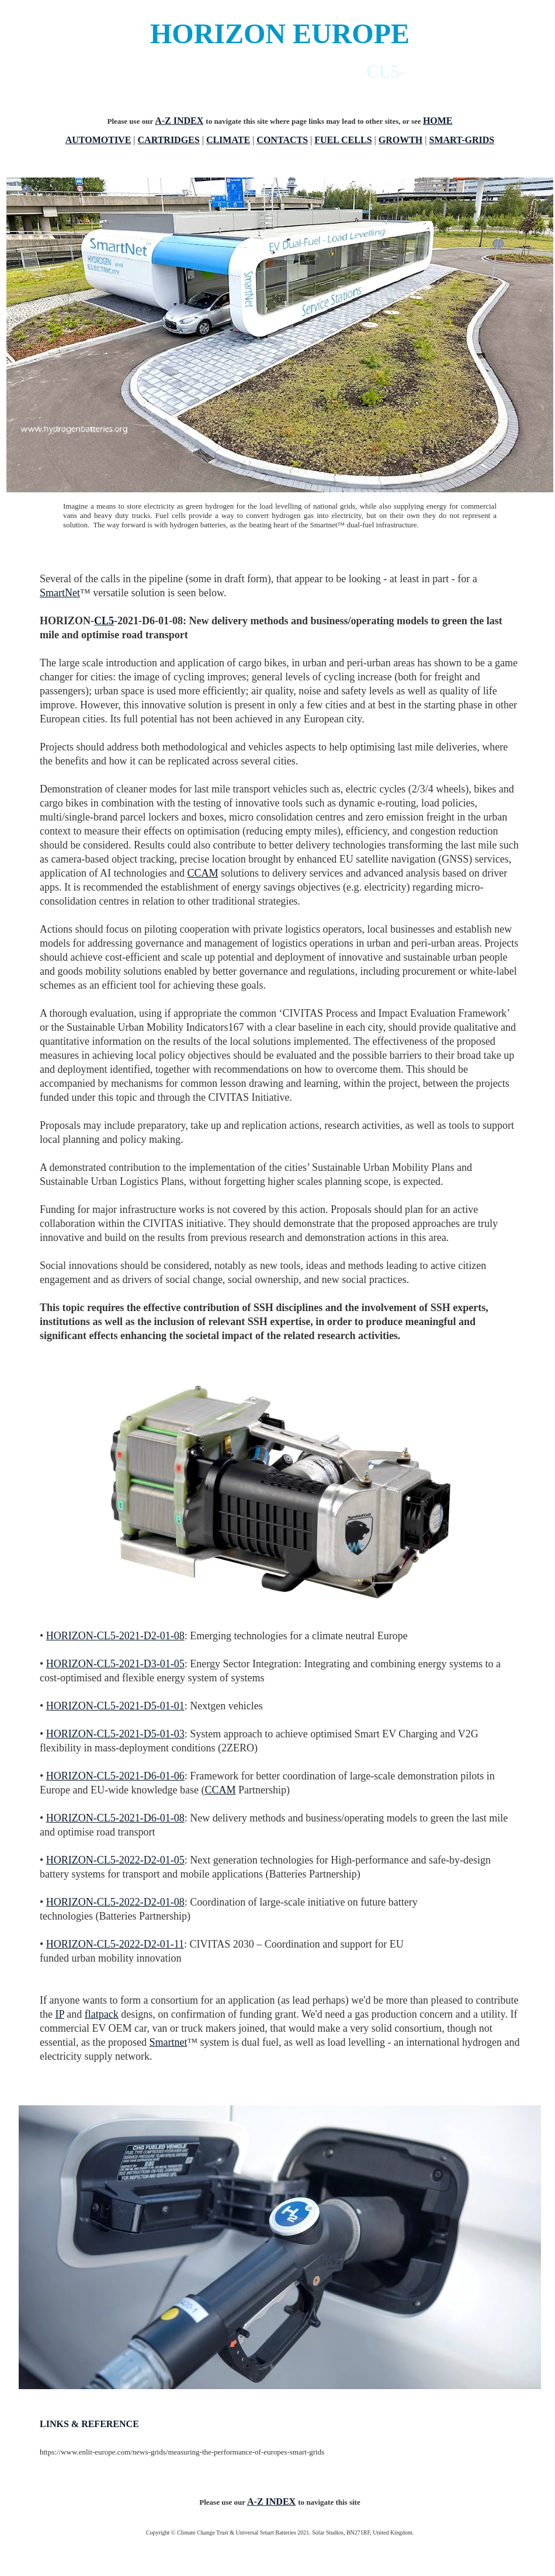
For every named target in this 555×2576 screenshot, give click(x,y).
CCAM (202, 873)
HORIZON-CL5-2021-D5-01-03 (115, 1734)
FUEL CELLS (343, 140)
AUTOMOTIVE (98, 140)
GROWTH (401, 140)
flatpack (102, 2014)
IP (60, 2014)
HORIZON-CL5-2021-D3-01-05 (115, 1664)
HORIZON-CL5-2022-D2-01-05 (115, 1860)
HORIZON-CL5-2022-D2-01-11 (115, 1944)
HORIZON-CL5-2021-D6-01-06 (115, 1776)
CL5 (104, 621)
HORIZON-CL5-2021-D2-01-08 (115, 1636)
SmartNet (60, 593)
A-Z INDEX (179, 121)
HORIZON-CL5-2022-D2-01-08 (115, 1902)
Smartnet (168, 2042)
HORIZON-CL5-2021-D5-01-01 (115, 1706)
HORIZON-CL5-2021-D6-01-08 (115, 1818)
